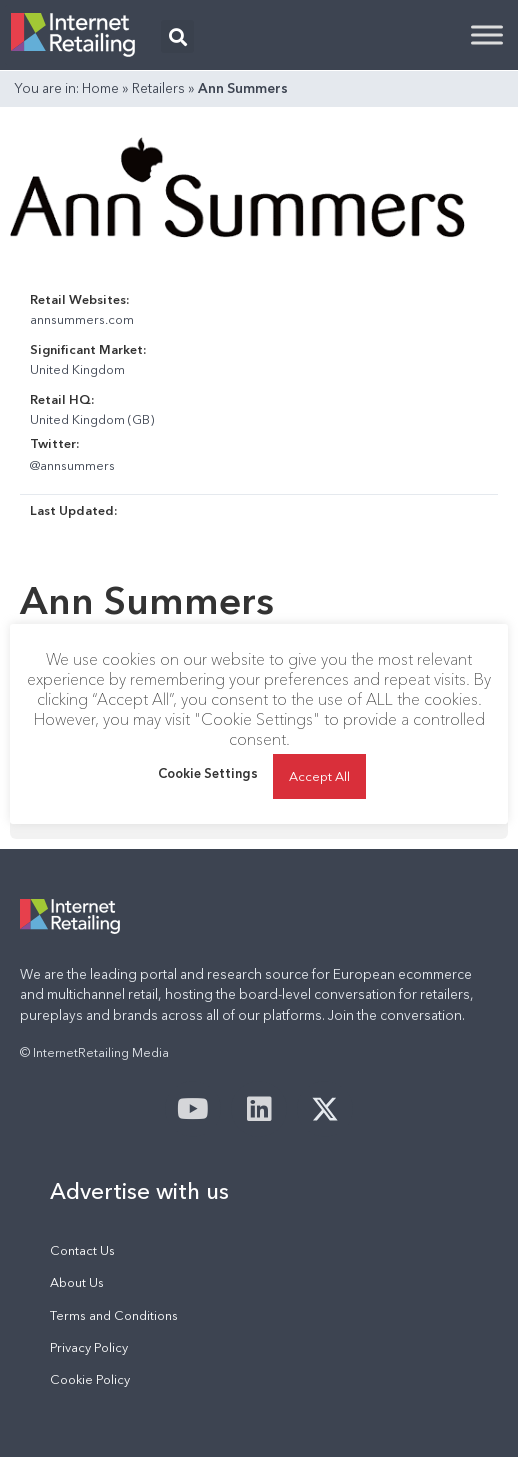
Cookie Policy (90, 1379)
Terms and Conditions (114, 1315)
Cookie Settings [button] (208, 773)
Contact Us (82, 1250)
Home (100, 88)
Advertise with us (139, 1191)
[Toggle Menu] (487, 34)
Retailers (158, 88)
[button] (177, 36)
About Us (77, 1282)
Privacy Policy (89, 1347)
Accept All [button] (319, 776)
